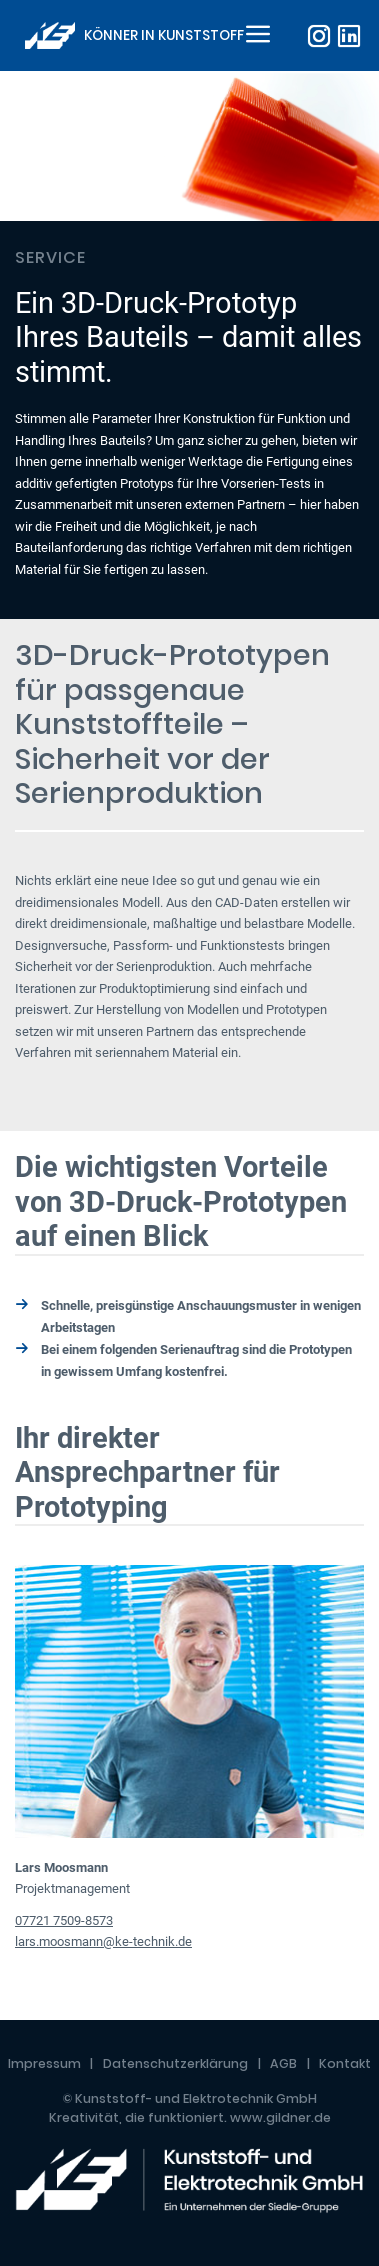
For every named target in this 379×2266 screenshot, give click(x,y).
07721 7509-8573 (64, 1920)
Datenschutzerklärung (175, 2063)
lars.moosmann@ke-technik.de (103, 1941)
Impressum (44, 2063)
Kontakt (345, 2063)
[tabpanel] (189, 345)
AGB (283, 2063)
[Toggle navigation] (255, 36)
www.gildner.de (280, 2117)
